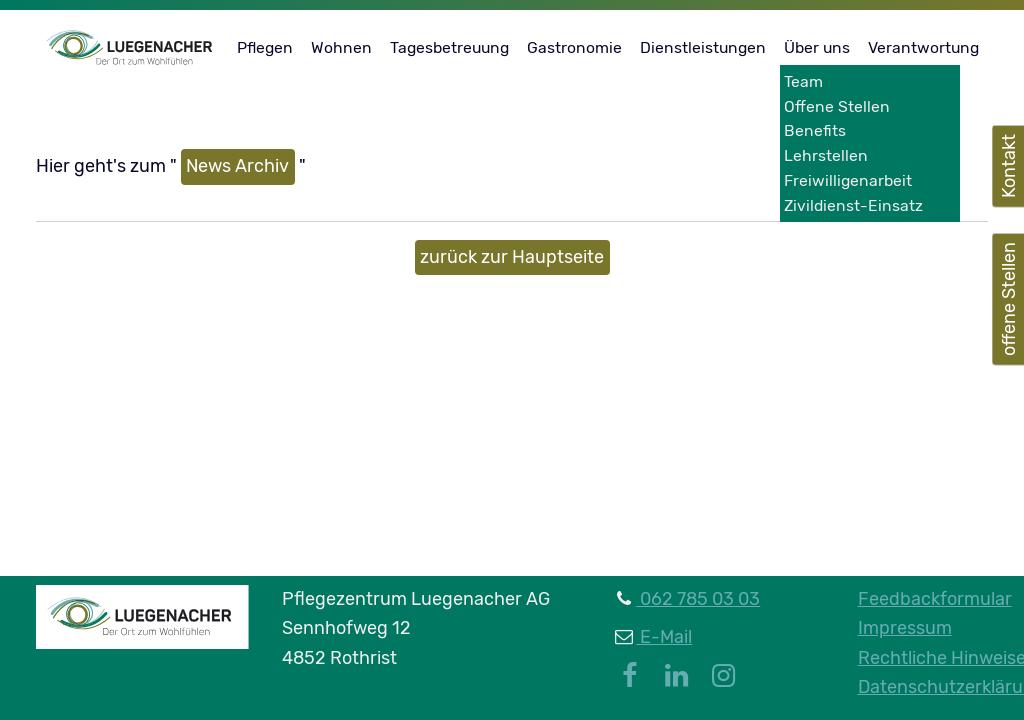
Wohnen (341, 47)
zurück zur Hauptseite (512, 257)
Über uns (817, 47)
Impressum (905, 628)
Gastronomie (574, 47)
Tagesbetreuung (449, 47)
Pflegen (265, 47)
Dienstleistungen (703, 47)
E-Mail (664, 637)
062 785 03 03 (698, 599)
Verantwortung (923, 47)
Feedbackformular (935, 599)
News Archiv (237, 166)
